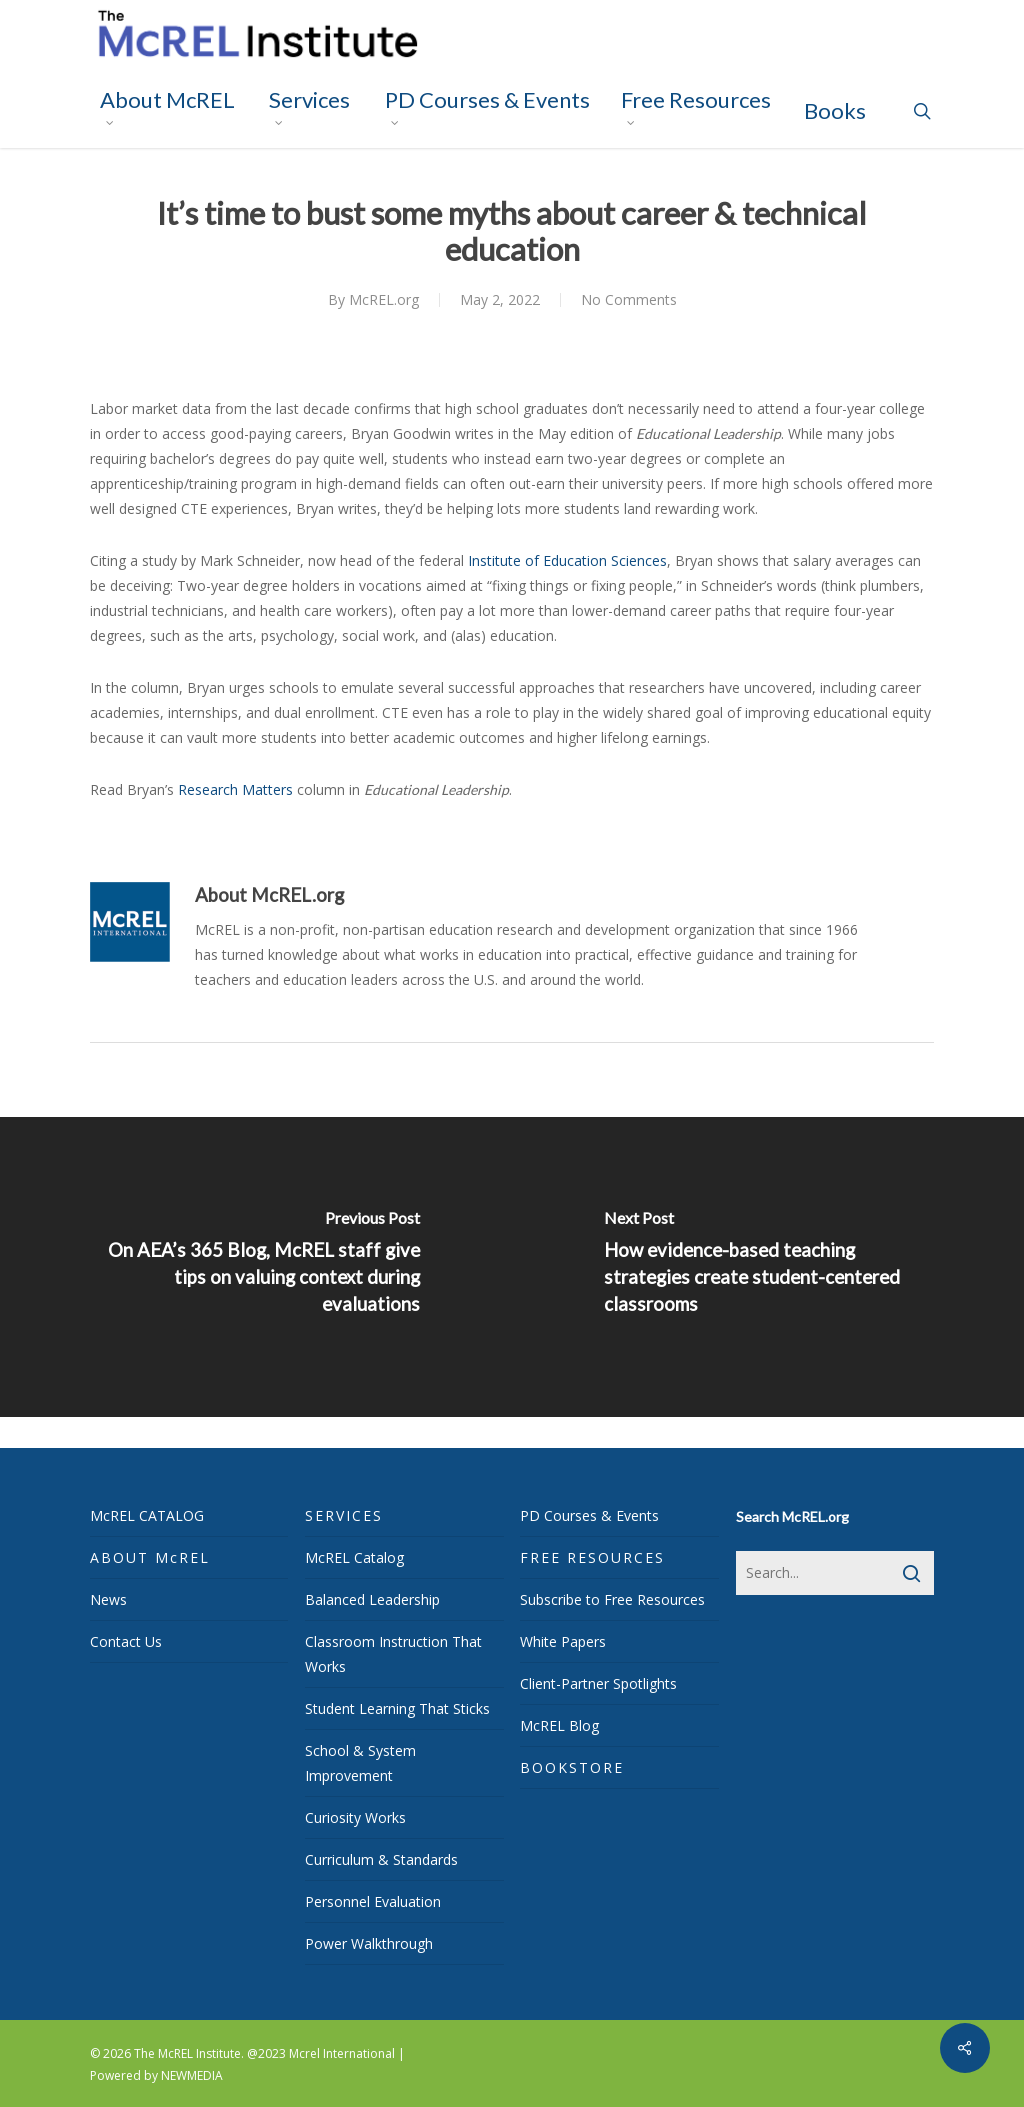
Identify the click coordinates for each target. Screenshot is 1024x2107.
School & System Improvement (360, 1763)
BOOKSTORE (572, 1767)
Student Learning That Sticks (397, 1708)
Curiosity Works (355, 1817)
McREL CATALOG (147, 1515)
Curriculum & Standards (381, 1859)
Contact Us (126, 1641)
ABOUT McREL (150, 1557)
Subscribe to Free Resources (612, 1599)
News (108, 1599)
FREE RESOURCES (592, 1557)
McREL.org (384, 299)
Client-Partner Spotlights (598, 1683)
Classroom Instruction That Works (393, 1654)
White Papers (563, 1641)
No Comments (629, 299)
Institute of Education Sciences (567, 560)
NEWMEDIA (192, 2075)
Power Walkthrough (369, 1943)
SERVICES (344, 1515)
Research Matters (235, 789)
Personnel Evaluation (373, 1901)
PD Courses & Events (589, 1515)
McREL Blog (559, 1725)
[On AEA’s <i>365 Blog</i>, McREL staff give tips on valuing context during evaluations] (256, 1267)
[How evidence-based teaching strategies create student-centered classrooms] (768, 1267)
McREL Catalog (354, 1557)
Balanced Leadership (372, 1599)
